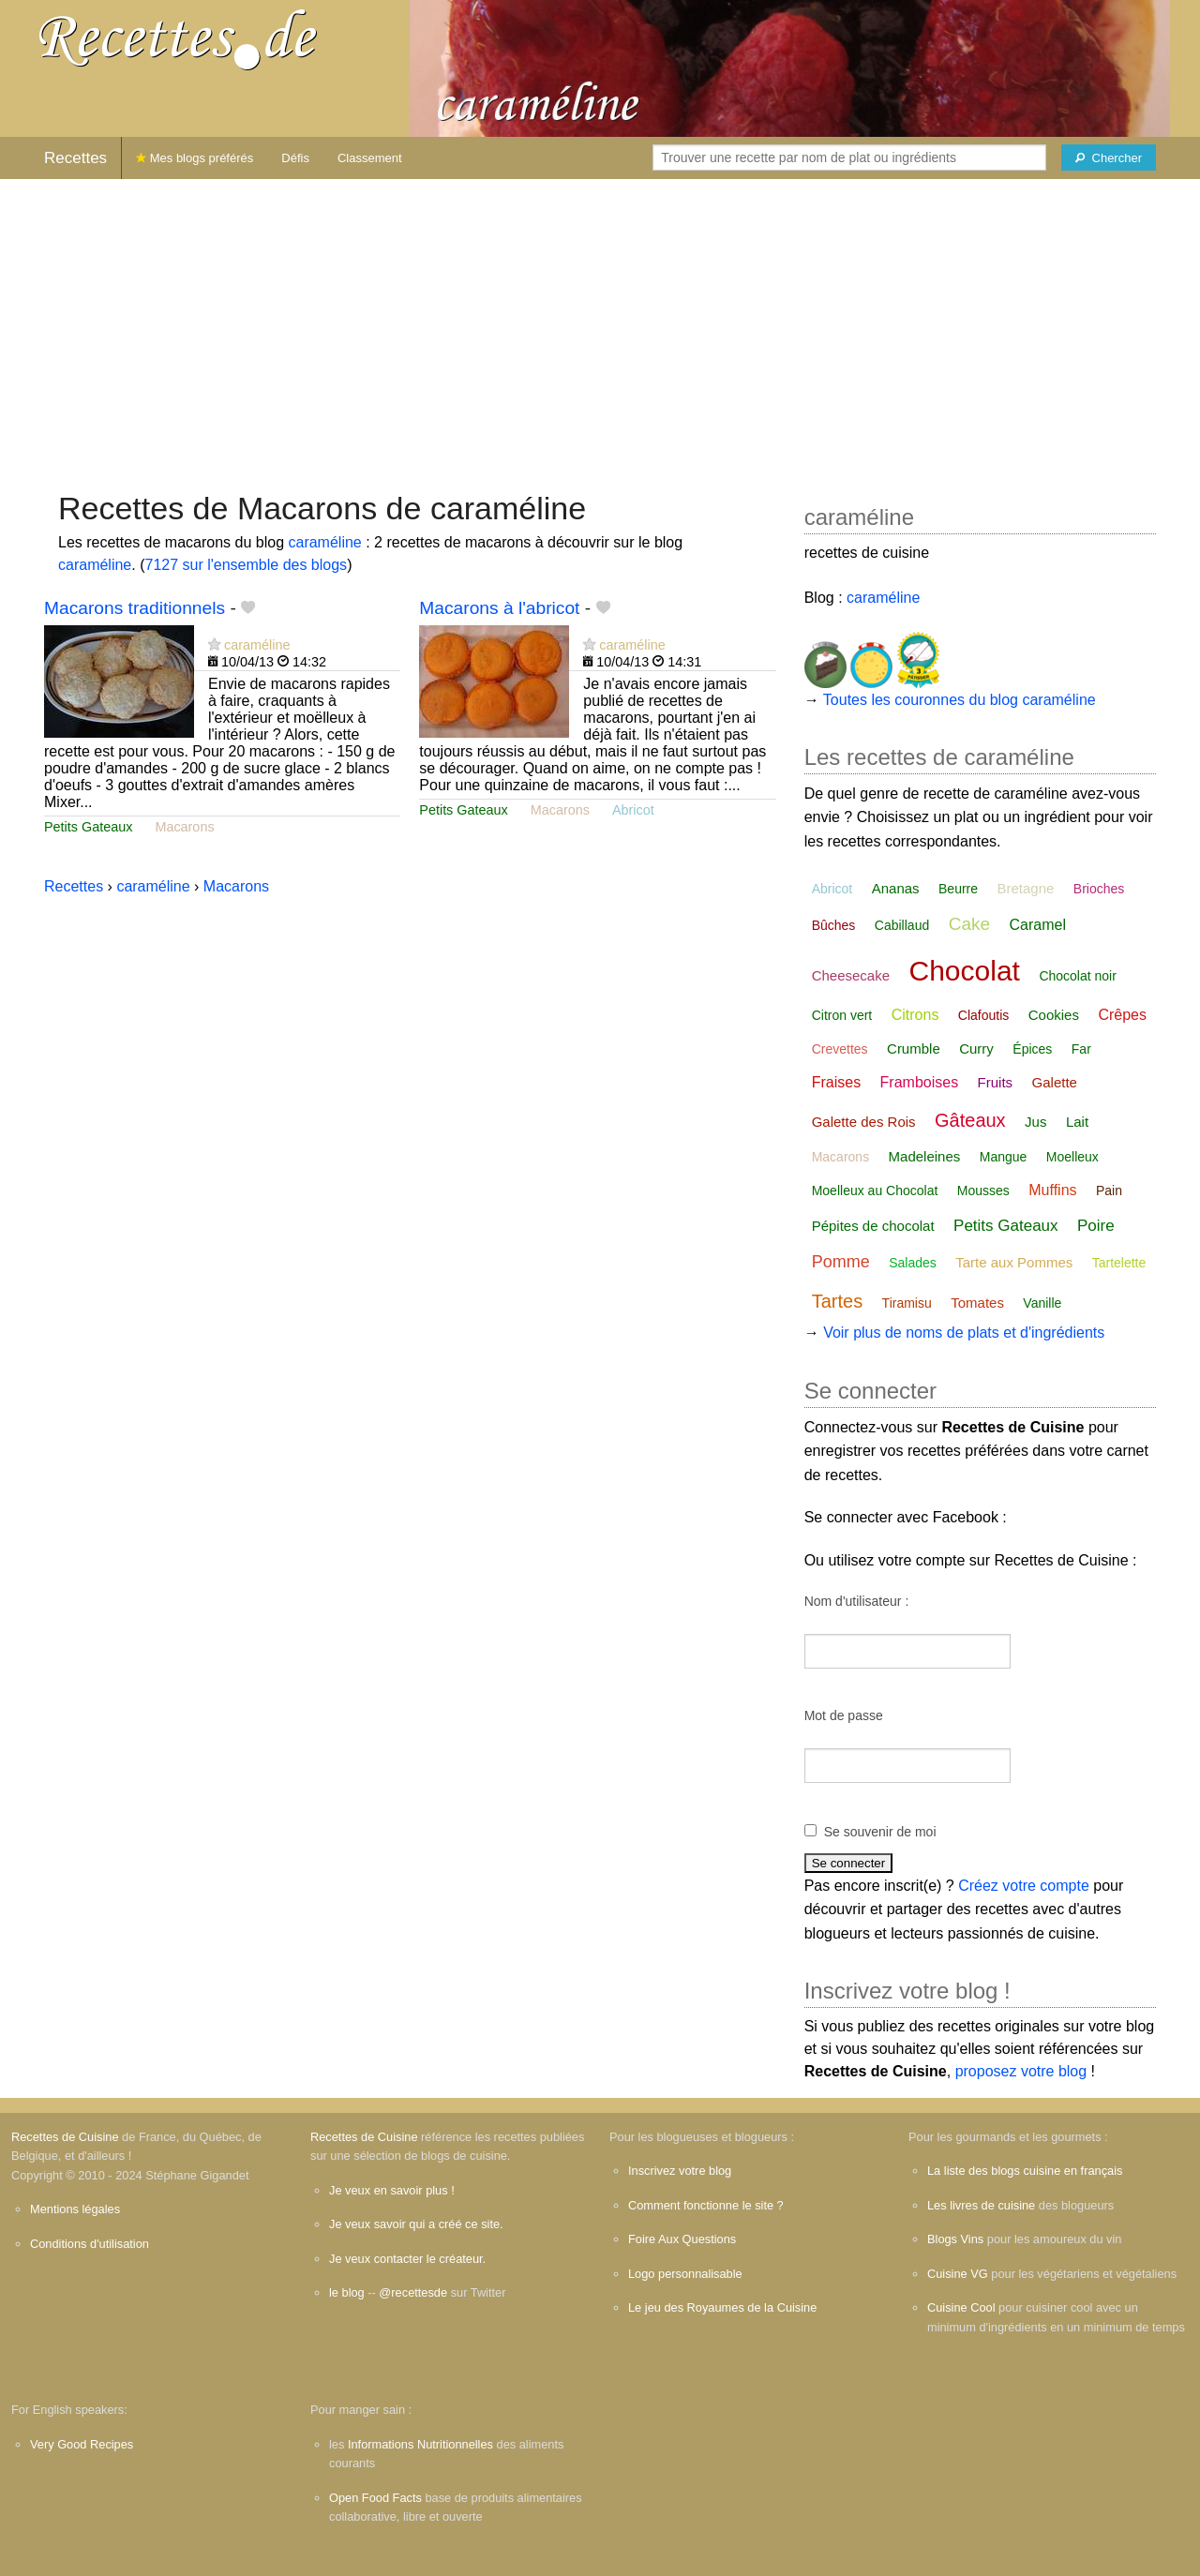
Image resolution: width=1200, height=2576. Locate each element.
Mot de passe (843, 1715)
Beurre (958, 888)
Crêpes (1122, 1015)
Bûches (834, 925)
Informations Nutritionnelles (420, 2444)
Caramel (1037, 925)
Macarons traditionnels (134, 608)
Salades (913, 1262)
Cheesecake (851, 975)
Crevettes (840, 1048)
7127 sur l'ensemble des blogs (245, 565)
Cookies (1053, 1015)
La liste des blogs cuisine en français (1024, 2171)
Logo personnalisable (685, 2274)
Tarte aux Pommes (1013, 1262)
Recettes (75, 158)
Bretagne (1026, 888)
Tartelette (1119, 1262)
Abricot (633, 809)
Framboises (919, 1082)
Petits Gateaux (88, 826)
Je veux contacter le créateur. (407, 2259)
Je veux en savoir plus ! (392, 2190)
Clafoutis (983, 1015)
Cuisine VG (957, 2274)
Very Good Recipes (81, 2444)
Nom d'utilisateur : (856, 1601)
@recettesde (413, 2292)
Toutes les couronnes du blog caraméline (959, 700)
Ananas (896, 888)
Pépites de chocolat (873, 1226)
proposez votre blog (1021, 2071)
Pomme (841, 1261)
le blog (347, 2292)
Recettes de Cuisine (65, 2137)
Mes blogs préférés (194, 158)
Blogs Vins (955, 2239)
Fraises (836, 1082)
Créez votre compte (1023, 1886)
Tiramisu (907, 1302)
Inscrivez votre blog (679, 2171)
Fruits (995, 1082)
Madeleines (925, 1156)
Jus (1035, 1122)
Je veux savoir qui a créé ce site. (416, 2224)
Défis (295, 158)
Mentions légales (75, 2209)
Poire (1096, 1226)
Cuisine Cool (961, 2307)
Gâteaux (970, 1120)
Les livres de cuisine (981, 2205)
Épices (1032, 1048)
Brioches (1098, 888)
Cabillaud (902, 925)
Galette (1054, 1082)
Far (1081, 1048)
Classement (370, 158)
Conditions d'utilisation (89, 2244)
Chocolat (964, 970)
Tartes (837, 1301)
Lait (1077, 1122)
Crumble (913, 1048)
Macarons (184, 826)
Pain (1109, 1190)
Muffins (1052, 1190)
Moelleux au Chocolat (875, 1190)
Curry (976, 1048)
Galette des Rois (864, 1122)
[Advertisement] (600, 325)
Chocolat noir (1078, 975)
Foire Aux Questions (682, 2239)
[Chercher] (1108, 157)
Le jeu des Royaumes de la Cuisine (722, 2307)
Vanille (1042, 1302)
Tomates (977, 1302)
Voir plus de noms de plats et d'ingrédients (963, 1332)
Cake (969, 924)
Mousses (983, 1190)
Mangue (1004, 1156)
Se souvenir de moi (880, 1831)
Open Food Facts (375, 2498)
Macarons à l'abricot (499, 608)
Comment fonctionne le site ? (706, 2205)
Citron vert (842, 1015)
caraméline (324, 542)
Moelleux (1072, 1156)
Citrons (915, 1015)
